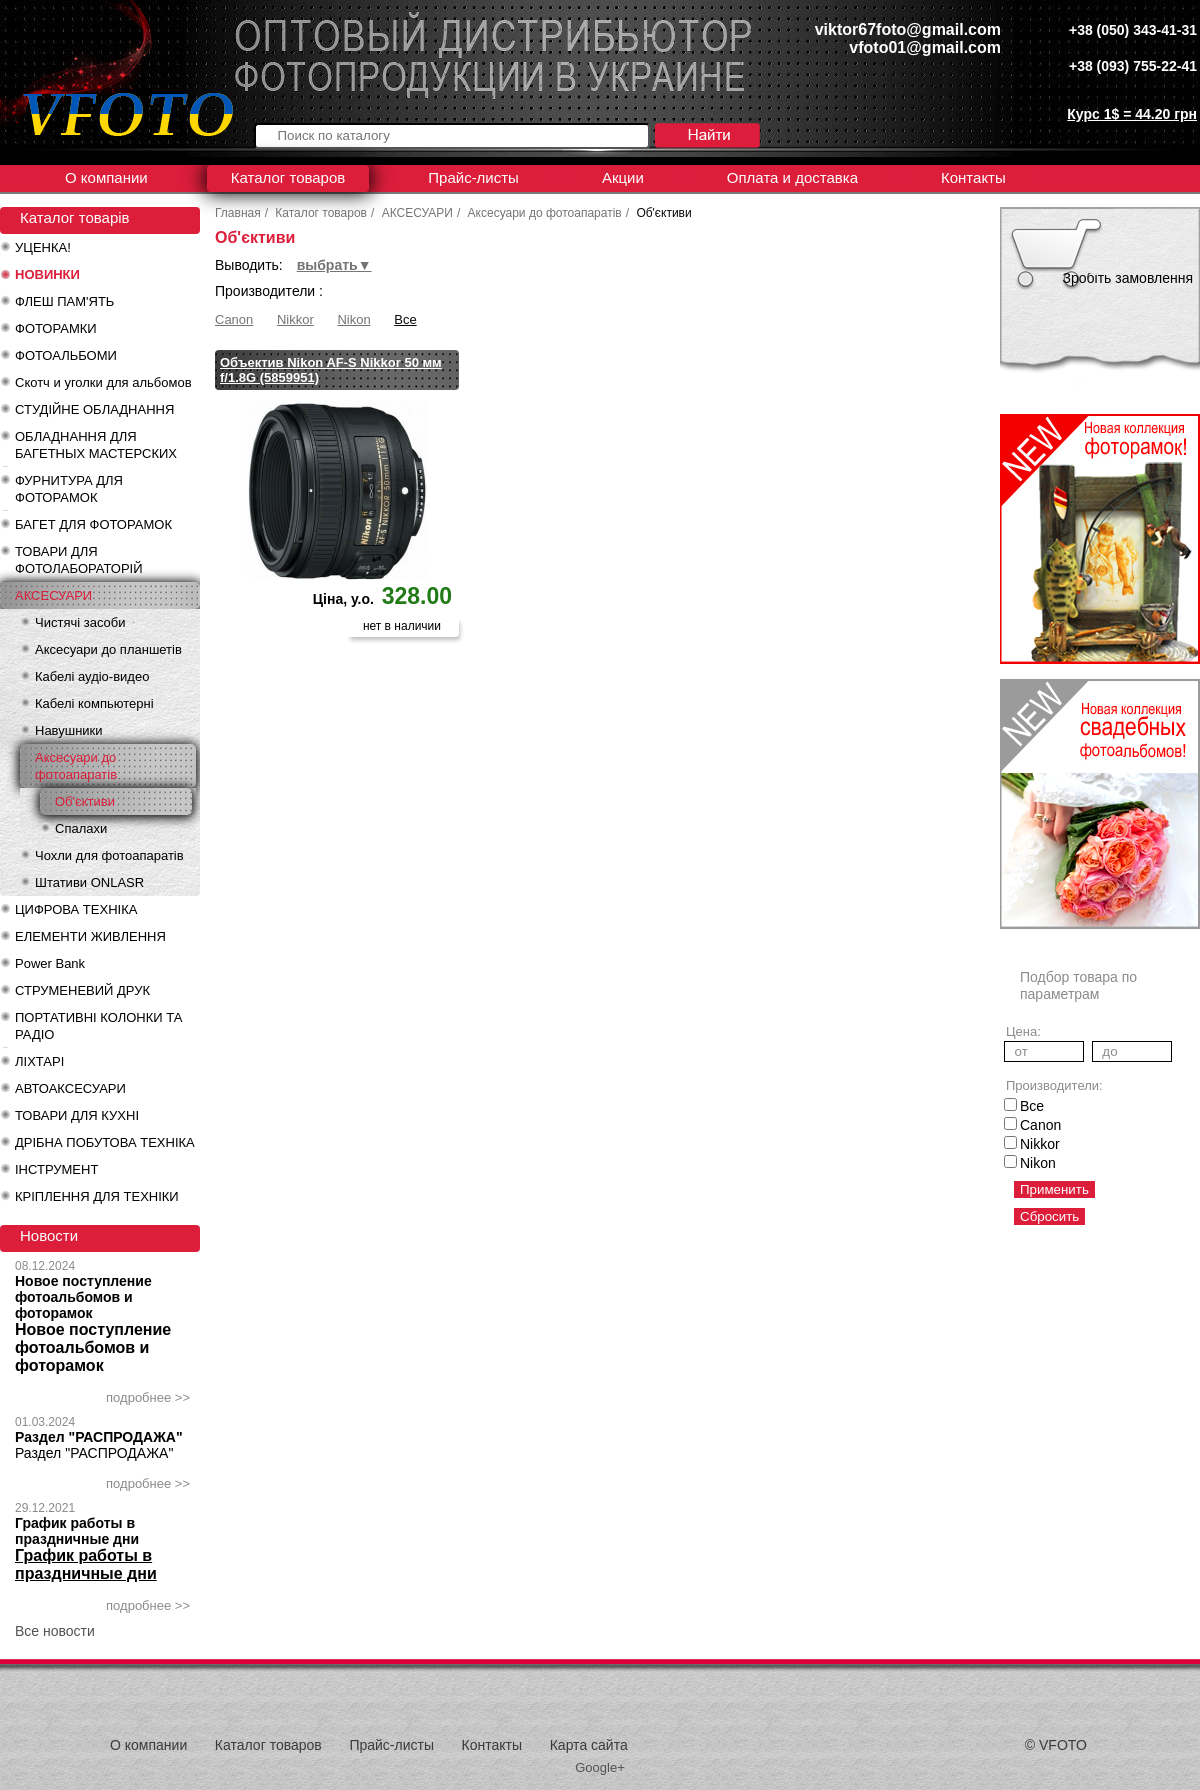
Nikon (353, 319)
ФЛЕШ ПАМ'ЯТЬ (64, 301)
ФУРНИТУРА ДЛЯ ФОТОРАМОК (69, 489)
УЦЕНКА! (43, 247)
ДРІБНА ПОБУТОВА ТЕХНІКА (105, 1142)
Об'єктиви (85, 801)
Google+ (600, 1767)
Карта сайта (589, 1745)
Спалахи (81, 828)
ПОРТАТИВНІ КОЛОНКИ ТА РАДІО (98, 1026)
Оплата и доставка (792, 177)
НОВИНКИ (47, 274)
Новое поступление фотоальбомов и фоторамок (83, 1297)
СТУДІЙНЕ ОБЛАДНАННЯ (94, 409)
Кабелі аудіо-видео (92, 676)
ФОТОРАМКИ (56, 328)
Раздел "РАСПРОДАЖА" (99, 1437)
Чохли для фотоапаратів (109, 855)
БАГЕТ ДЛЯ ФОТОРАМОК (93, 524)
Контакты (973, 177)
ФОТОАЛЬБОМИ (66, 355)
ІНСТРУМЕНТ (56, 1169)
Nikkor (295, 319)
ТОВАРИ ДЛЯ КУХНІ (77, 1115)
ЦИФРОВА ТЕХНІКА (76, 909)
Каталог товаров (288, 177)
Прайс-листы (473, 177)
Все (405, 319)
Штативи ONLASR (89, 882)
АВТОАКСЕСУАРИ (70, 1088)
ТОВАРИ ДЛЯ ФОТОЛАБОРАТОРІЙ (79, 560)
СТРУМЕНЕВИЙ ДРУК (82, 990)
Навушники (69, 730)
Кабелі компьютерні (94, 703)
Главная (238, 213)
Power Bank (50, 963)
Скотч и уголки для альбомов (103, 382)
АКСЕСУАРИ (53, 595)
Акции (623, 177)
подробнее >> (148, 1397)
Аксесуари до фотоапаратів (76, 766)
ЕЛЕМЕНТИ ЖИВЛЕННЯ (90, 936)
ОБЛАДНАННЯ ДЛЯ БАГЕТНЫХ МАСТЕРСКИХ (96, 445)
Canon (234, 319)
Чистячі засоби (80, 622)
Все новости (55, 1631)
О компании (106, 177)
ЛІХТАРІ (39, 1061)
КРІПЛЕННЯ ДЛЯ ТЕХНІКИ (97, 1196)
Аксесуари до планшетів (108, 649)
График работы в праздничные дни (77, 1531)
